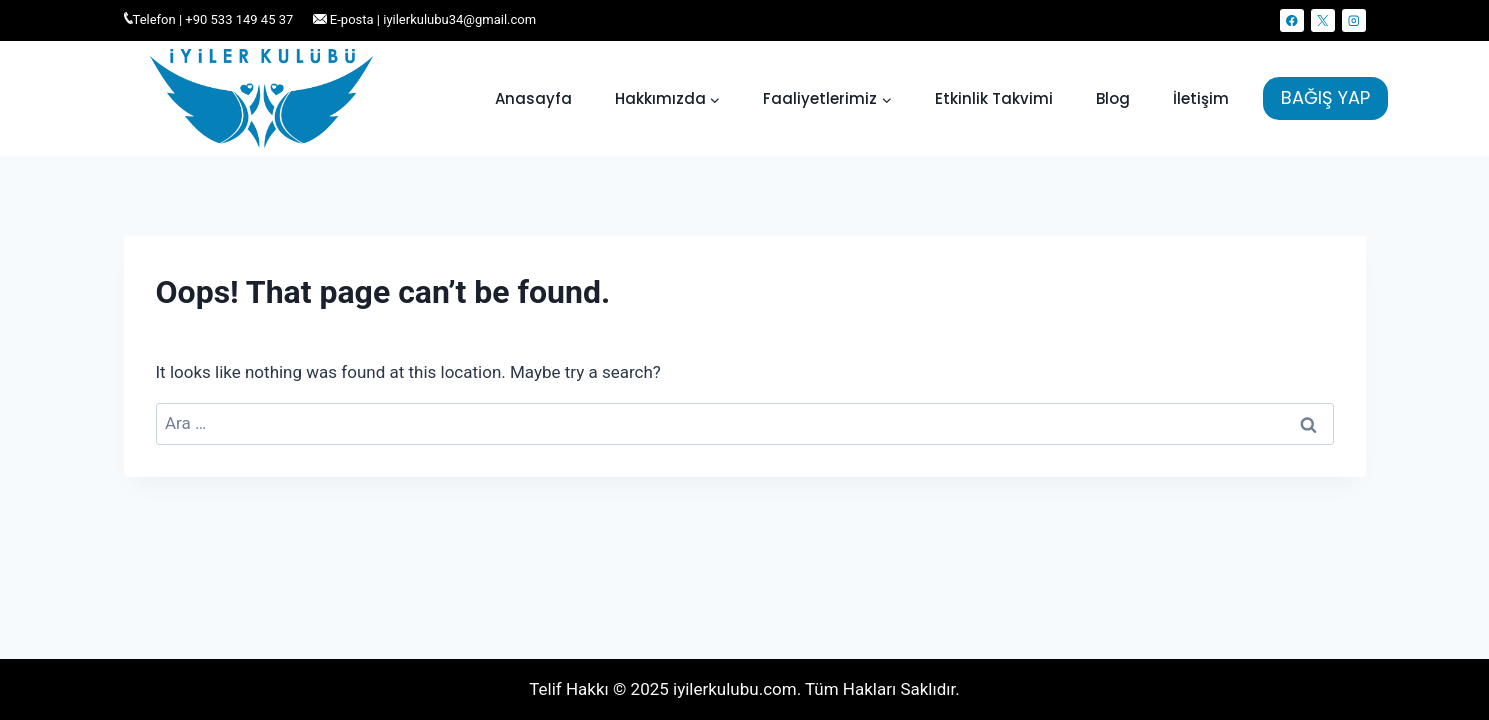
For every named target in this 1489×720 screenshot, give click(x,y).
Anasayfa (533, 98)
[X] (1322, 20)
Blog (1113, 98)
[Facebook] (1291, 20)
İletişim (1201, 98)
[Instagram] (1353, 20)
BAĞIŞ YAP (1325, 97)
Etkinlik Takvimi (994, 98)
